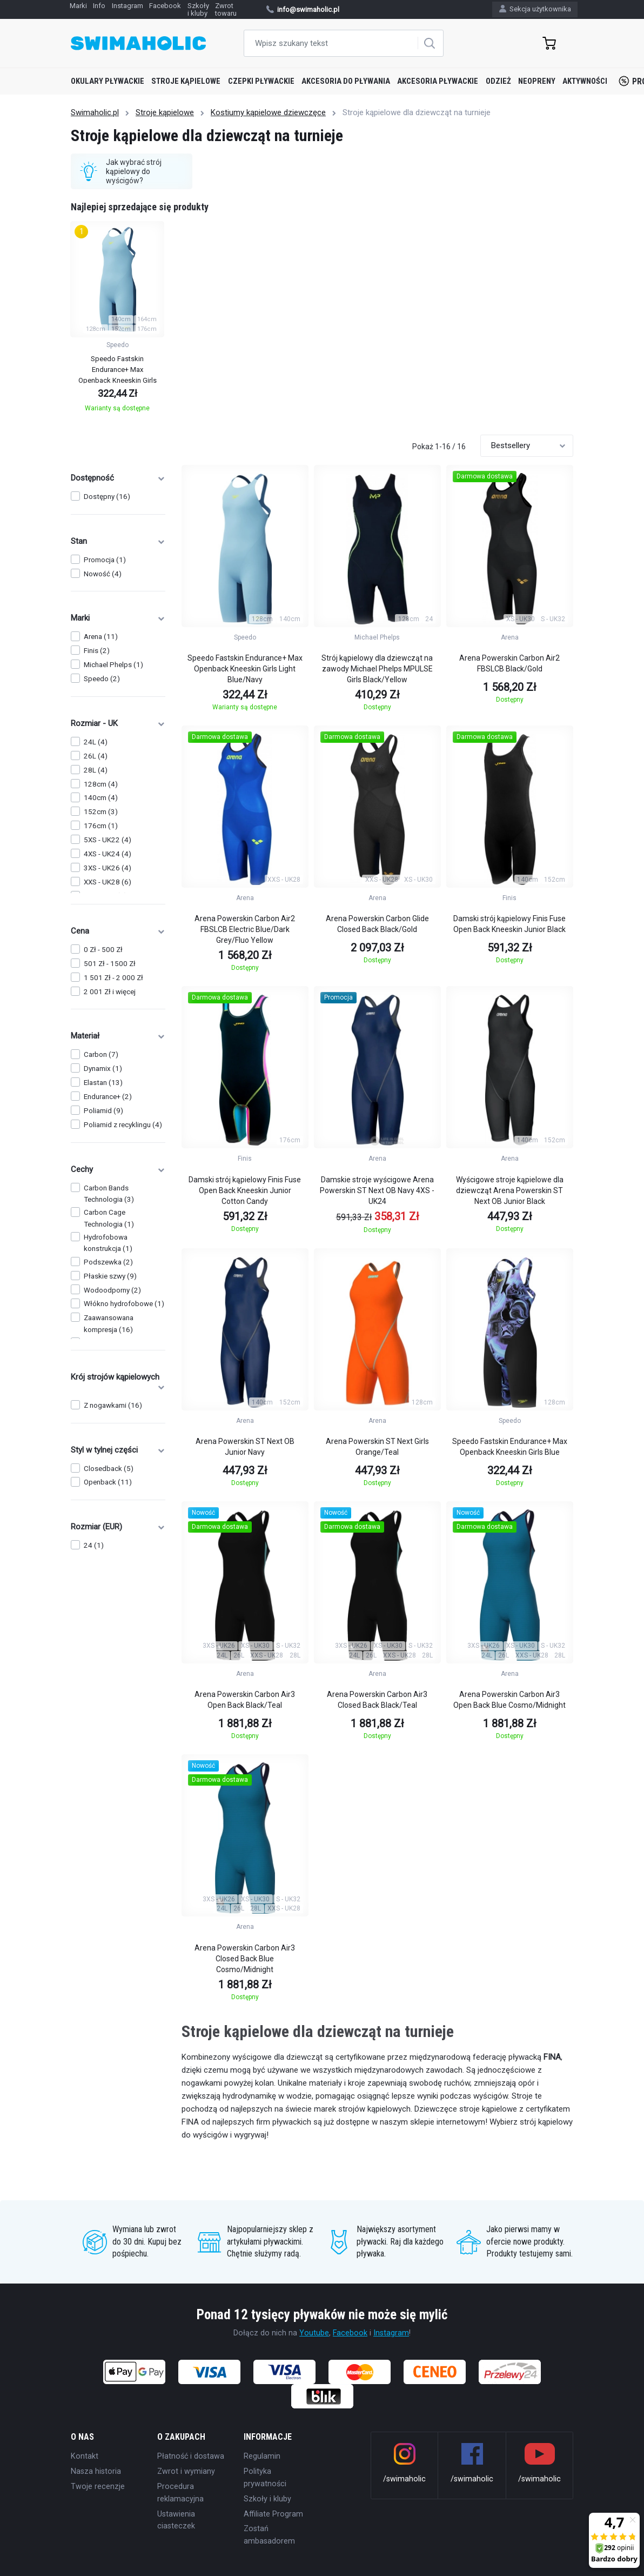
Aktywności (584, 81)
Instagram (391, 2332)
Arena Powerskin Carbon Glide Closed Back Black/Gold (377, 924)
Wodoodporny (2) (112, 1290)
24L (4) (96, 742)
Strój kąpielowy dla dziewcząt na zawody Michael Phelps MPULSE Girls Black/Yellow (377, 669)
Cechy (118, 1169)
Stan (118, 541)
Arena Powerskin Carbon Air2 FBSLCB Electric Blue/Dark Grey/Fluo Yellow (244, 929)
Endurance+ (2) (108, 1097)
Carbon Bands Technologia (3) (109, 1193)
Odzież (498, 81)
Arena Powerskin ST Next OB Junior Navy (245, 1446)
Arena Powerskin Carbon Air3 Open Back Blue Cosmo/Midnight (509, 1699)
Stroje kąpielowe (185, 81)
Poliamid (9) (103, 1111)
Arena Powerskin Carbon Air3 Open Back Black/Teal (244, 1699)
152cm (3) (101, 812)
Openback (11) (108, 1482)
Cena (118, 931)
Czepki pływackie (261, 81)
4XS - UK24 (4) (107, 854)
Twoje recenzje (98, 2486)
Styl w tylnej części (118, 1450)
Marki (118, 618)
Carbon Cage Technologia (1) (109, 1218)
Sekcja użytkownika (535, 9)
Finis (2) (97, 651)
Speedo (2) (102, 679)
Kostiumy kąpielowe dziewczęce (268, 112)
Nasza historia (96, 2471)
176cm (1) (101, 826)
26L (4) (96, 756)
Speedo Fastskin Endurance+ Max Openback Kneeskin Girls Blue (509, 1446)
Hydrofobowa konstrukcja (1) (108, 1243)
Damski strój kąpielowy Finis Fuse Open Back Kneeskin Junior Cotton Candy (245, 1190)
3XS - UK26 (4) (107, 868)
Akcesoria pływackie (437, 81)
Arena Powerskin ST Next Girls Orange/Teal (377, 1446)
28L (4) (96, 770)
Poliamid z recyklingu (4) (123, 1125)
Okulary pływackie (107, 81)
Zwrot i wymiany (186, 2471)
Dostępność (118, 478)
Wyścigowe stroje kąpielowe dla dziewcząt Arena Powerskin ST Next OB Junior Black (510, 1190)
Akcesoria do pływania (345, 81)
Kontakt (84, 2456)
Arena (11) (101, 637)
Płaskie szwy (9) (110, 1276)
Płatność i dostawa (190, 2456)
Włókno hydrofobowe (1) (124, 1304)
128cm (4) (101, 784)
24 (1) (94, 1545)
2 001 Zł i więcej (110, 992)
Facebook (350, 2332)
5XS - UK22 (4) (107, 840)
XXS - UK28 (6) (107, 882)
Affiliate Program (273, 2514)
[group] (117, 319)
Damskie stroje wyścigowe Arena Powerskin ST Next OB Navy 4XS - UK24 (377, 1190)
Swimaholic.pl (95, 112)
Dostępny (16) (107, 496)
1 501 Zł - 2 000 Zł (113, 978)
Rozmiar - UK (118, 723)
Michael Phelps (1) (113, 665)
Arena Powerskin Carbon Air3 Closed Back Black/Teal (377, 1699)
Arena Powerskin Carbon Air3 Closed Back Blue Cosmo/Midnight (244, 1958)
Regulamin (262, 2456)
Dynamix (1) (103, 1068)
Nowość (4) (103, 574)
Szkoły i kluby (267, 2498)
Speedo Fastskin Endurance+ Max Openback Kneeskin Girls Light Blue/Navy (245, 669)
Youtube (314, 2332)
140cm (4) (101, 798)
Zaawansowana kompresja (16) (108, 1323)
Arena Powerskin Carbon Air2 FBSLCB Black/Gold (509, 663)
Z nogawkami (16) (113, 1405)
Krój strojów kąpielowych (118, 1382)
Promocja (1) (105, 560)
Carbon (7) (101, 1054)
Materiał (118, 1036)
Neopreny (536, 81)
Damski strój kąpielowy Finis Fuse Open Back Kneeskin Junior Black (509, 924)
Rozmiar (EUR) (118, 1527)
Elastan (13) (103, 1083)
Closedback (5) (108, 1469)
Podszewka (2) (108, 1262)
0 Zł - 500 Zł (103, 950)
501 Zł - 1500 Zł (110, 964)
